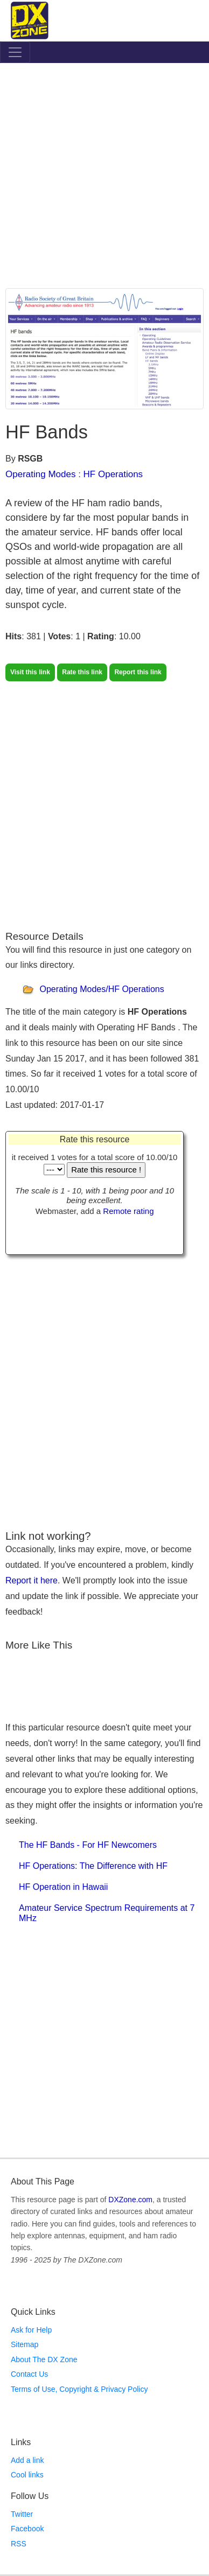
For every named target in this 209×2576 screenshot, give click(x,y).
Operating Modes (40, 474)
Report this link (137, 672)
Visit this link (30, 672)
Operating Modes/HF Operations (101, 989)
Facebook (27, 2528)
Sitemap (24, 2344)
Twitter (22, 2514)
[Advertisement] (104, 178)
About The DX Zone (44, 2359)
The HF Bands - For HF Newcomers (88, 1844)
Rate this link (82, 672)
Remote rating (128, 1211)
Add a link (27, 2460)
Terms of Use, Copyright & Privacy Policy (79, 2389)
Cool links (27, 2474)
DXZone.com (130, 2199)
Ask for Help (31, 2330)
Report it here (31, 1580)
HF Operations (113, 474)
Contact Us (29, 2374)
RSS (18, 2543)
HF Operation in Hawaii (63, 1886)
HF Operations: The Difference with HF (93, 1865)
